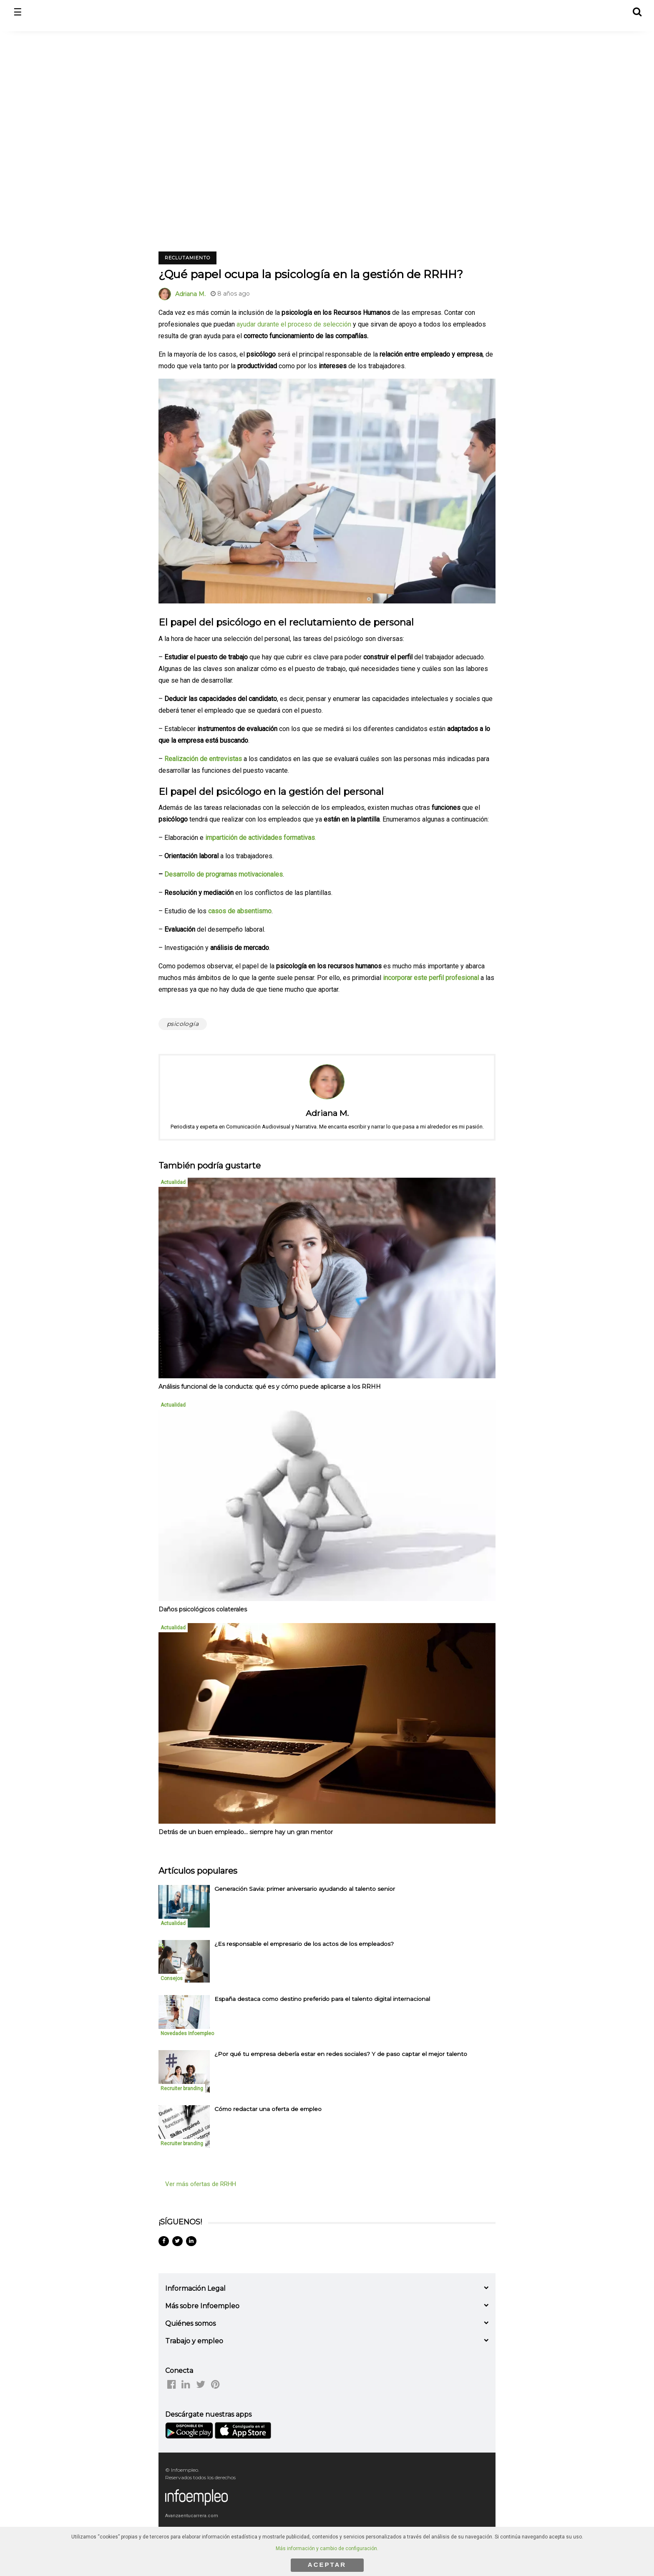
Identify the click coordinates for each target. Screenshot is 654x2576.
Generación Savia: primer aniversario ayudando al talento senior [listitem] (304, 1888)
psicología (183, 1024)
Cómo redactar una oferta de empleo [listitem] (268, 2109)
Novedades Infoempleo (187, 2033)
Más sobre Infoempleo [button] (202, 2306)
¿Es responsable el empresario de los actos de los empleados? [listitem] (304, 1943)
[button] (636, 10)
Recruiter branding (182, 2088)
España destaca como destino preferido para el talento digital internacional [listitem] (322, 1998)
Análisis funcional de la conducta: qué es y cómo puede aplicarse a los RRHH (269, 1386)
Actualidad (173, 1182)
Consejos (172, 1978)
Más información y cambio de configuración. (327, 2548)
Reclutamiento (187, 258)
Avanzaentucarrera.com (191, 2515)
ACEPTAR (327, 2564)
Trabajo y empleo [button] (194, 2341)
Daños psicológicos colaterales (202, 1609)
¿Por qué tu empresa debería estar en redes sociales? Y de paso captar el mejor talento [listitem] (340, 2054)
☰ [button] (17, 12)
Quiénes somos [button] (190, 2323)
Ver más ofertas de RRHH (200, 2184)
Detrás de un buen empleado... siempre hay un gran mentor (245, 1832)
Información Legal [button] (195, 2288)
